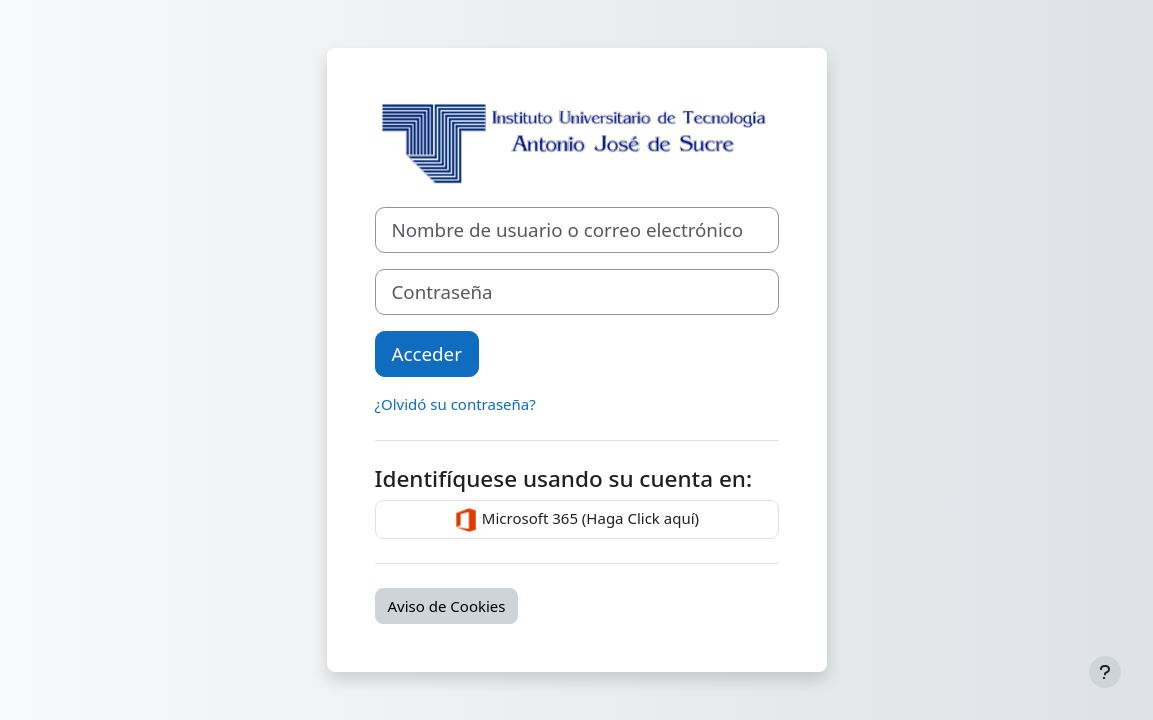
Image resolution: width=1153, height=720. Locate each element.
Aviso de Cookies (447, 606)
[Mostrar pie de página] (1105, 672)
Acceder (427, 353)
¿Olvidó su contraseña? (455, 404)
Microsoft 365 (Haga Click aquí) (576, 520)
